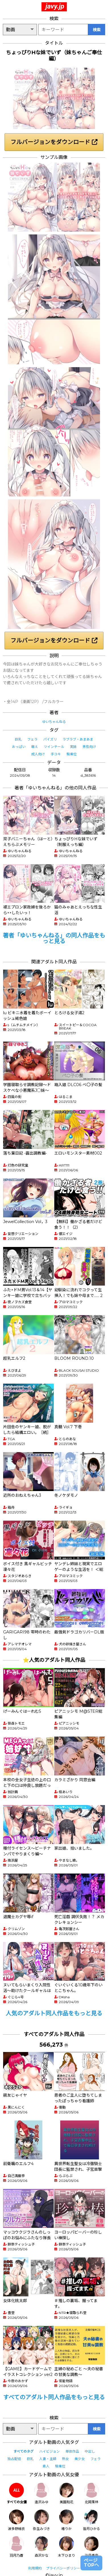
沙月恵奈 (91, 2547)
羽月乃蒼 (16, 2547)
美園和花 (66, 2493)
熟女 (65, 2459)
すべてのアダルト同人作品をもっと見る (54, 2397)
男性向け (89, 747)
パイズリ (50, 739)
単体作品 (72, 2451)
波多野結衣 (16, 2520)
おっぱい (19, 747)
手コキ (56, 754)
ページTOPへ (91, 2563)
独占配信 (14, 2459)
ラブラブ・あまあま (78, 739)
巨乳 (18, 739)
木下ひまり (66, 2547)
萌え (34, 747)
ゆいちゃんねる (54, 722)
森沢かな (41, 2547)
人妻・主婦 (47, 2459)
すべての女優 (17, 2493)
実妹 (73, 747)
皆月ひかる (91, 2520)
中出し (90, 2451)
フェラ (32, 739)
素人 (46, 2466)
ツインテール (54, 747)
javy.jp (54, 6)
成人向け (38, 754)
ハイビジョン (49, 2451)
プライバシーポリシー (63, 2568)
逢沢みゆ (41, 2493)
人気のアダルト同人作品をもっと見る (54, 2013)
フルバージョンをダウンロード (54, 142)
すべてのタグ (23, 2451)
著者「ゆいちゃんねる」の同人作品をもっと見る (54, 938)
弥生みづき (41, 2520)
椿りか (66, 2520)
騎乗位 (72, 754)
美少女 (79, 2459)
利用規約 (35, 2568)
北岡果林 (91, 2493)
